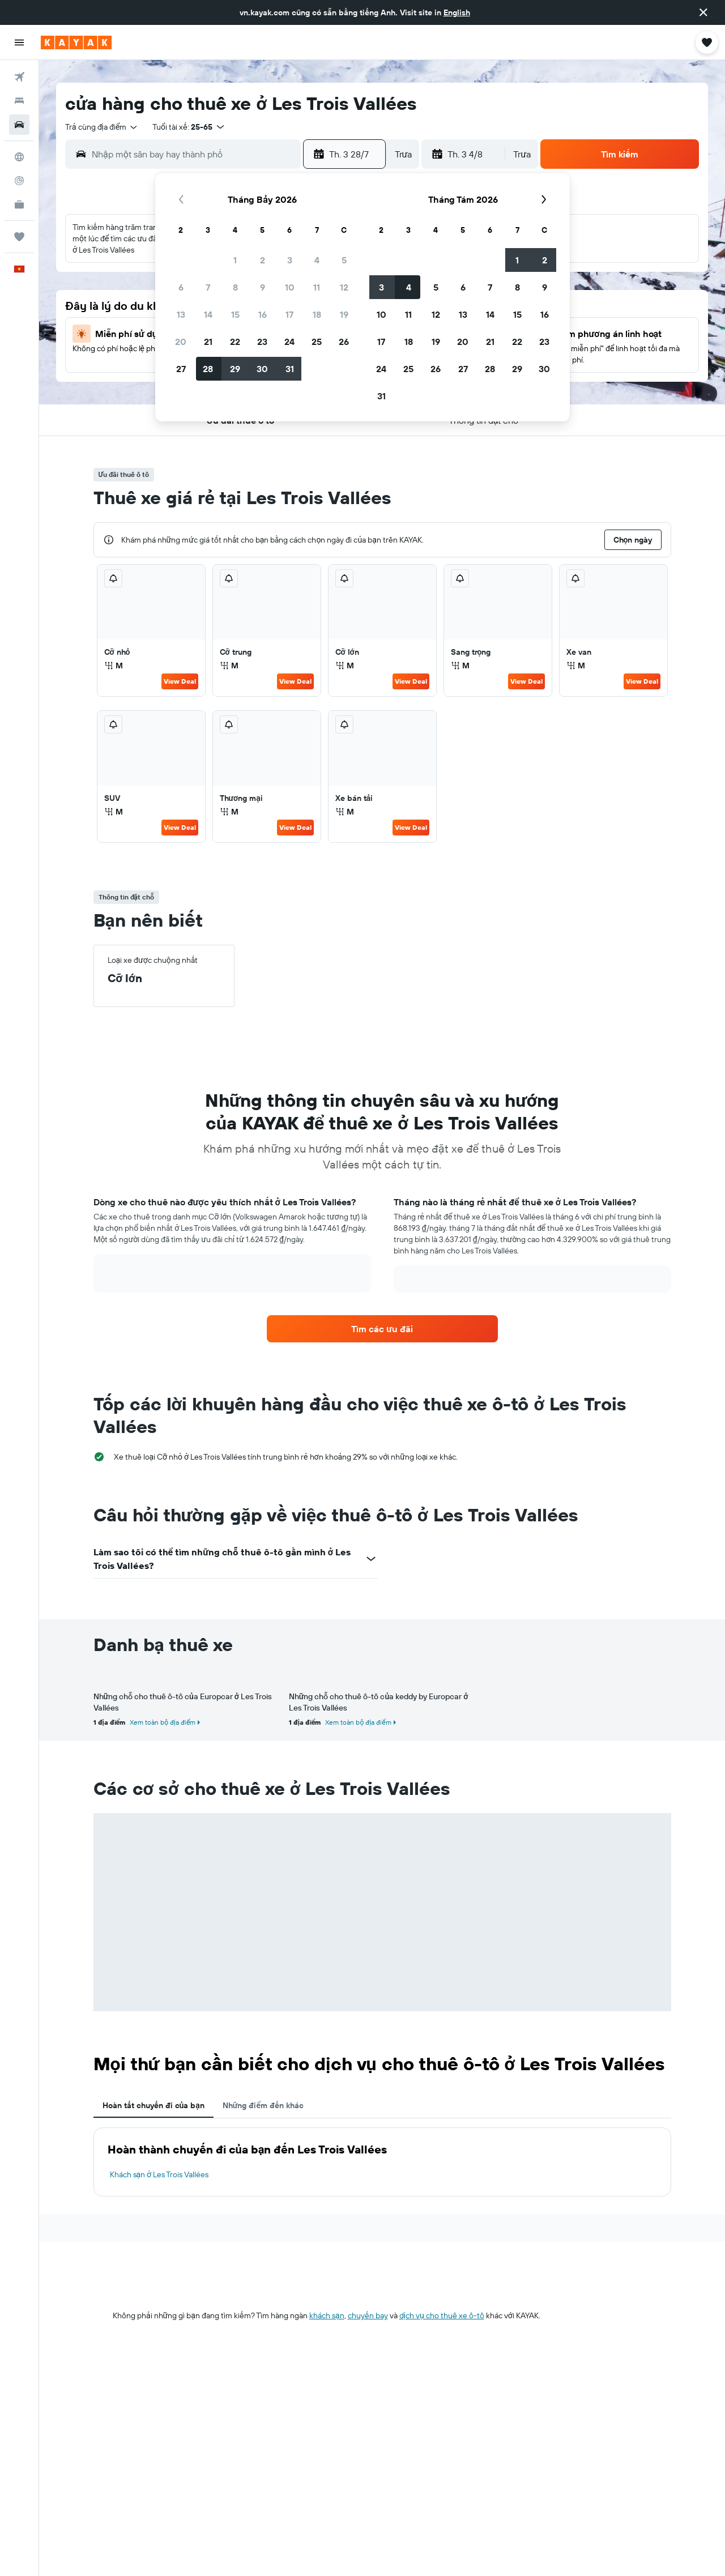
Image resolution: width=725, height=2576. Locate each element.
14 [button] (208, 314)
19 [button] (344, 314)
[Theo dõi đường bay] (19, 180)
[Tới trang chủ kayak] (76, 42)
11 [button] (316, 287)
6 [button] (181, 287)
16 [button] (262, 314)
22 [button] (235, 341)
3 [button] (289, 260)
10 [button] (290, 287)
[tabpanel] (382, 2162)
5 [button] (344, 260)
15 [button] (235, 314)
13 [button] (181, 314)
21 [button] (208, 341)
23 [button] (262, 341)
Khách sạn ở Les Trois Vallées (159, 2174)
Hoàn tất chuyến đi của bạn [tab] (153, 2105)
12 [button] (344, 287)
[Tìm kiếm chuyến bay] (19, 77)
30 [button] (262, 368)
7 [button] (208, 287)
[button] (703, 12)
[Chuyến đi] (19, 236)
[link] (382, 1328)
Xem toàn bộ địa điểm (162, 1722)
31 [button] (289, 368)
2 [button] (262, 260)
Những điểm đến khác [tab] (263, 2105)
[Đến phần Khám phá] (19, 157)
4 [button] (316, 260)
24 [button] (289, 341)
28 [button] (208, 368)
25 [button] (317, 341)
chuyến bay (368, 2315)
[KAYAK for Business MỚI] (19, 204)
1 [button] (235, 260)
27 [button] (181, 368)
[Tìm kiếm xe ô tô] (19, 124)
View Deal (180, 681)
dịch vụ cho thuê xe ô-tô (441, 2315)
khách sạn (326, 2315)
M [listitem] (113, 665)
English (456, 12)
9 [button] (262, 287)
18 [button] (317, 314)
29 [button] (235, 368)
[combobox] (102, 127)
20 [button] (180, 341)
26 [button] (344, 341)
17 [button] (289, 314)
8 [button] (235, 287)
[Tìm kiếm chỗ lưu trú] (19, 100)
